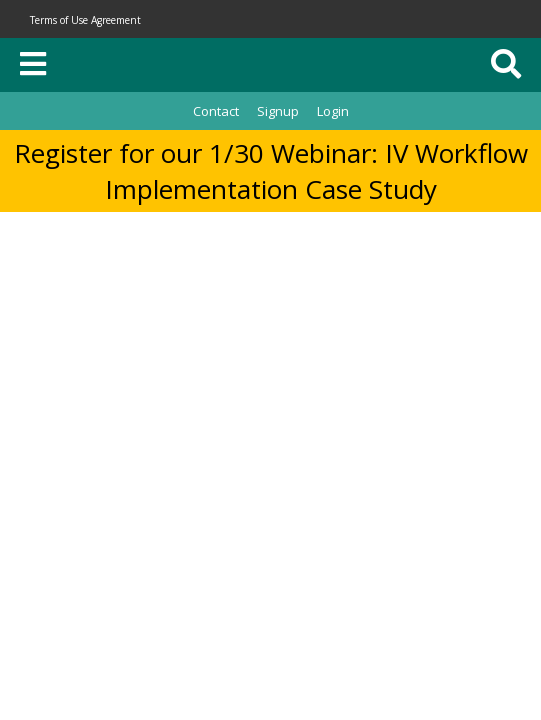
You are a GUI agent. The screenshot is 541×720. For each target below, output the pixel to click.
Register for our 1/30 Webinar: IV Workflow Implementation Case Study (271, 171)
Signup (278, 111)
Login (333, 111)
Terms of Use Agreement (85, 20)
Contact (216, 111)
